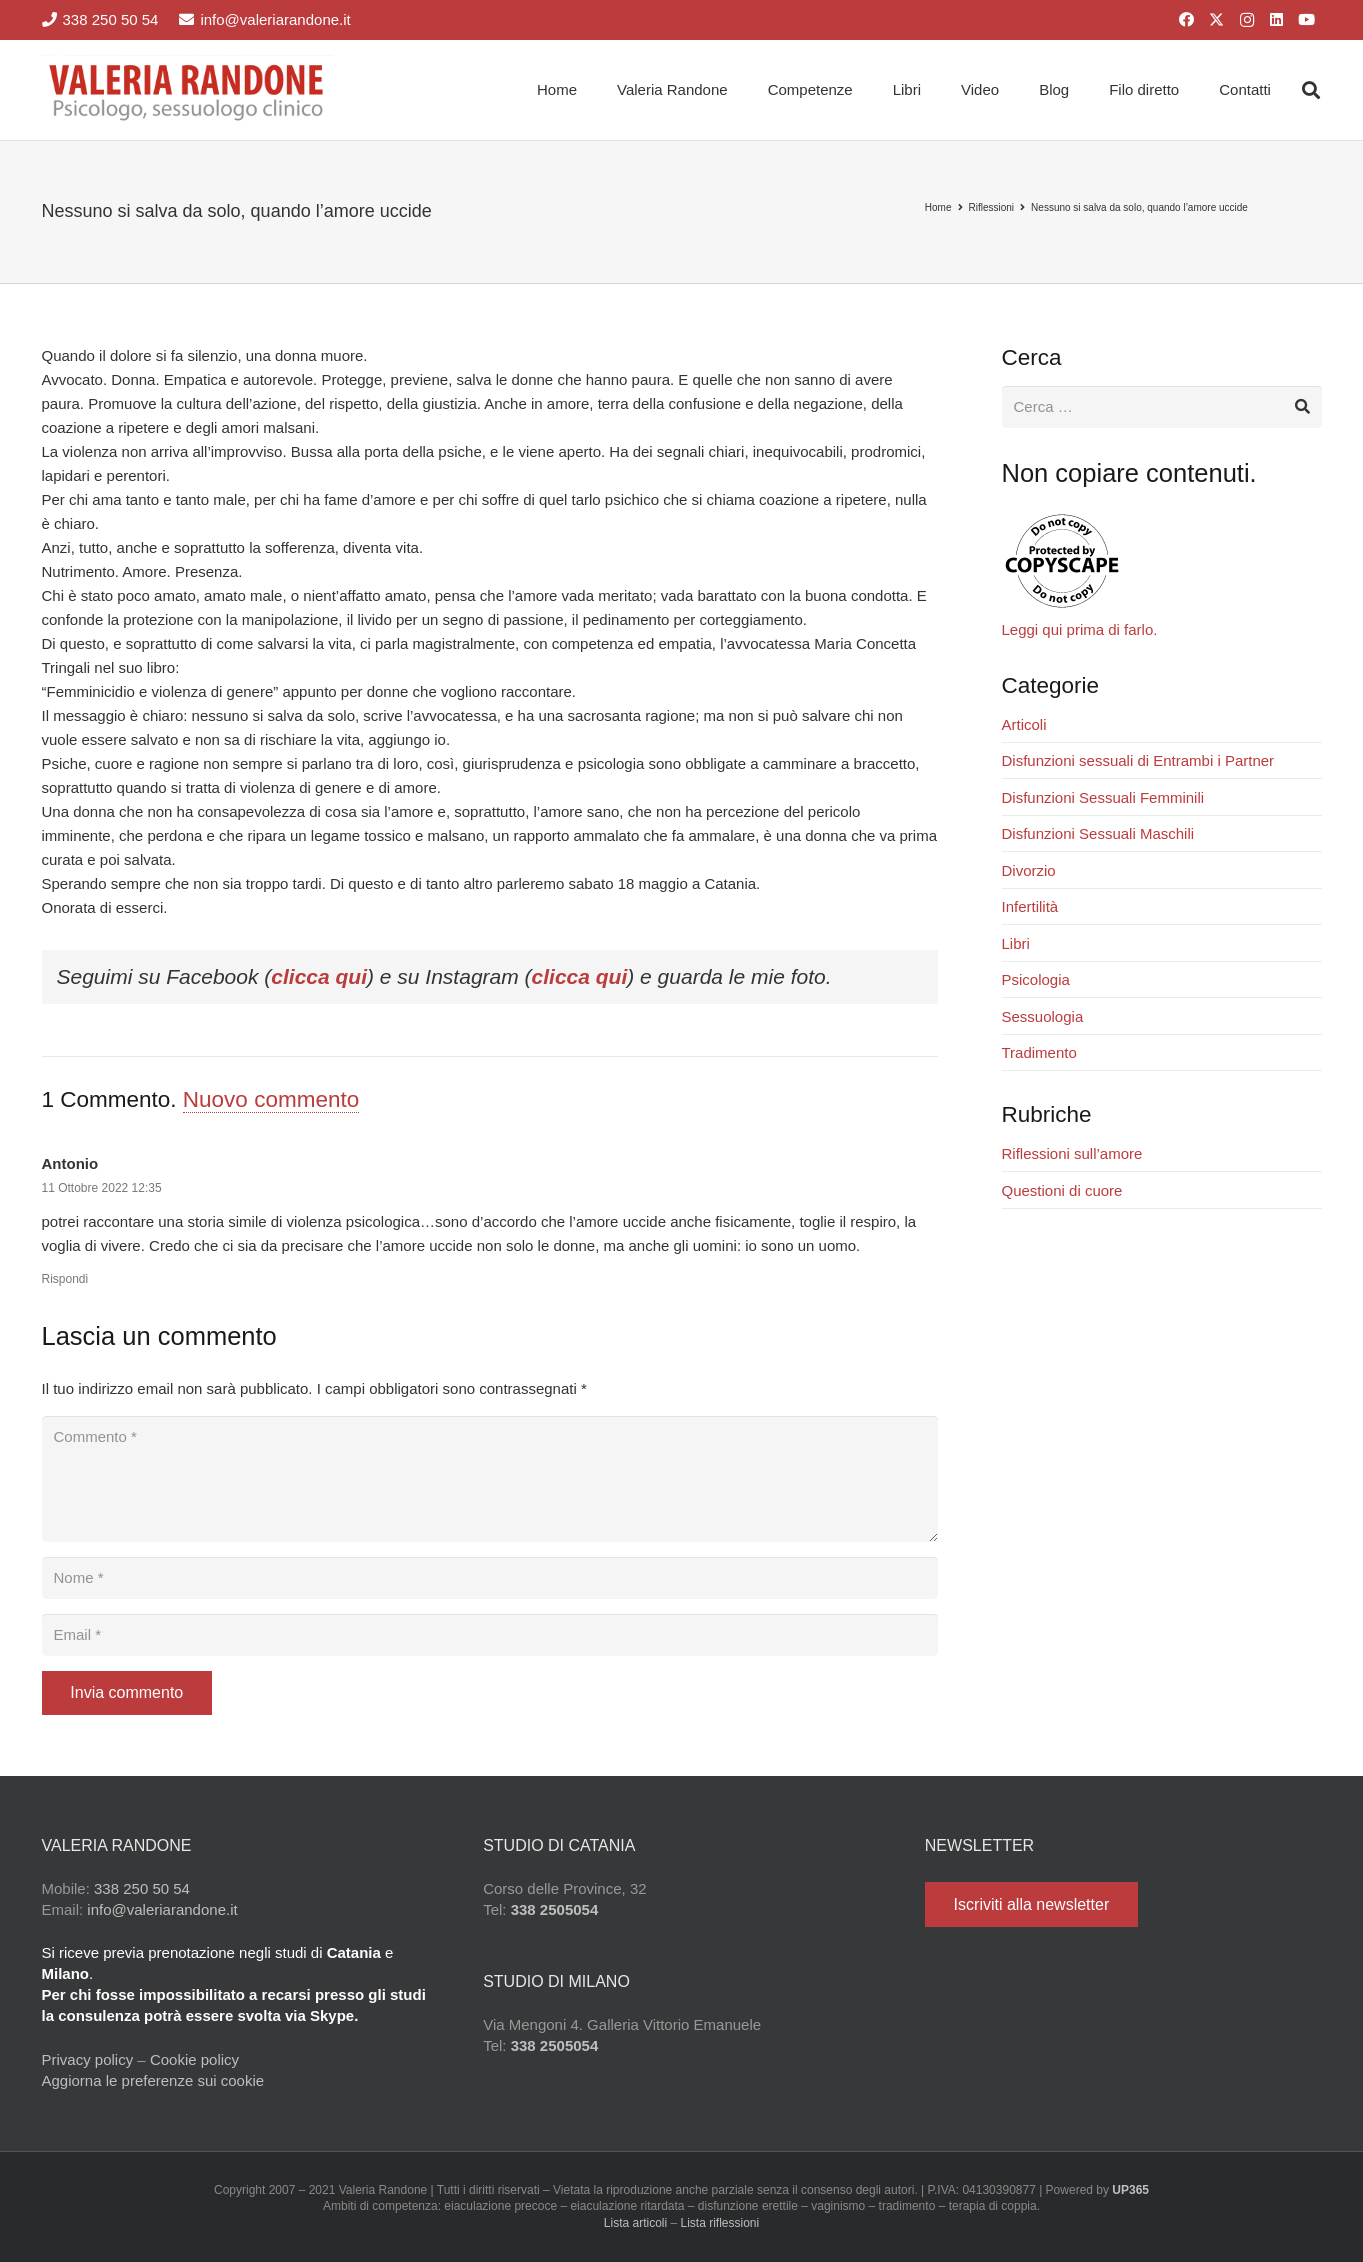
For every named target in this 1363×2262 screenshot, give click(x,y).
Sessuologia (1043, 1016)
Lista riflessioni (720, 2223)
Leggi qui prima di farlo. (1080, 629)
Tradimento (1039, 1052)
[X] (1217, 20)
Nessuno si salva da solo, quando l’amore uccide (1139, 207)
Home (938, 207)
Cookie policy (194, 2059)
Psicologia (1036, 979)
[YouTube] (1307, 20)
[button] (1311, 90)
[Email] (490, 1635)
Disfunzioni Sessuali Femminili (1103, 797)
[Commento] (490, 1479)
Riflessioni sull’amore (1072, 1153)
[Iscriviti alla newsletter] (1031, 1904)
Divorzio (1029, 870)
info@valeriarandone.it (162, 1909)
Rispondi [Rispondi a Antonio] (65, 1279)
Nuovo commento (271, 1099)
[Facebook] (1187, 20)
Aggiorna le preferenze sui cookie (153, 2080)
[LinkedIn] (1277, 20)
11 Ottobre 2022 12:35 (102, 1188)
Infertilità (1030, 906)
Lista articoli (635, 2223)
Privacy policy (88, 2059)
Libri (1016, 943)
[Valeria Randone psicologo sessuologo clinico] (188, 90)
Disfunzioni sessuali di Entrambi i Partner (1138, 760)
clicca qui (319, 976)
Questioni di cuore (1062, 1190)
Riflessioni (992, 207)
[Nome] (490, 1578)
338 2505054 (555, 1909)
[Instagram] (1247, 20)
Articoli (1024, 724)
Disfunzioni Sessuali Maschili (1098, 833)
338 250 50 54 (142, 1888)
